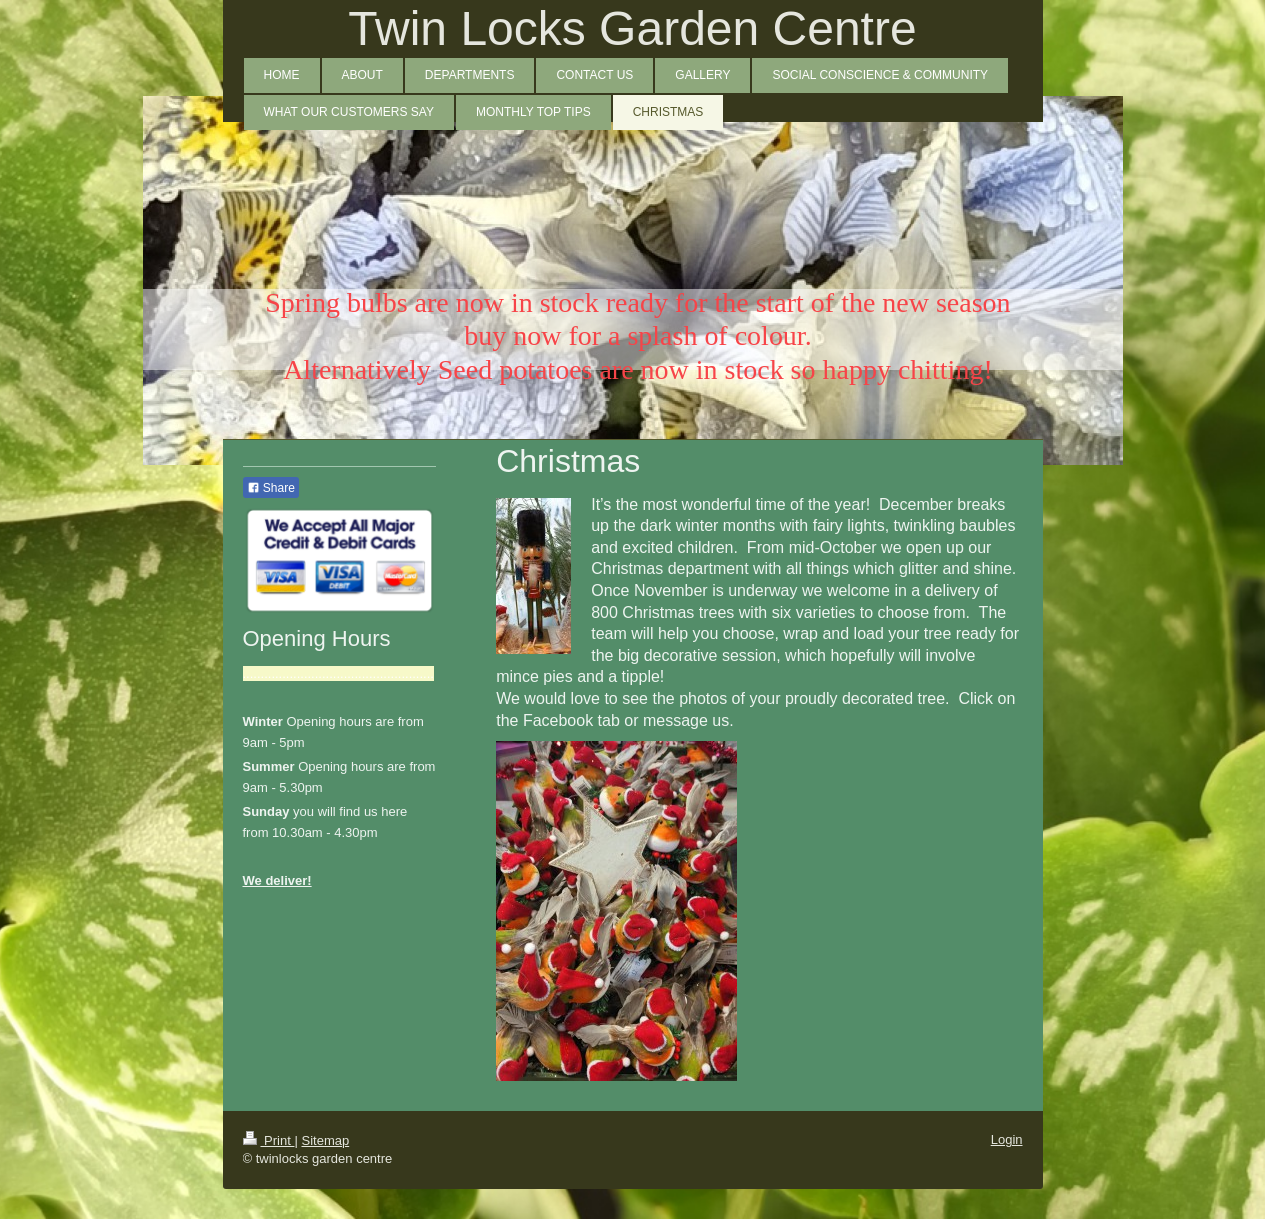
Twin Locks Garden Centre (632, 28)
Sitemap (325, 1140)
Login (1007, 1139)
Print (269, 1140)
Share (271, 488)
